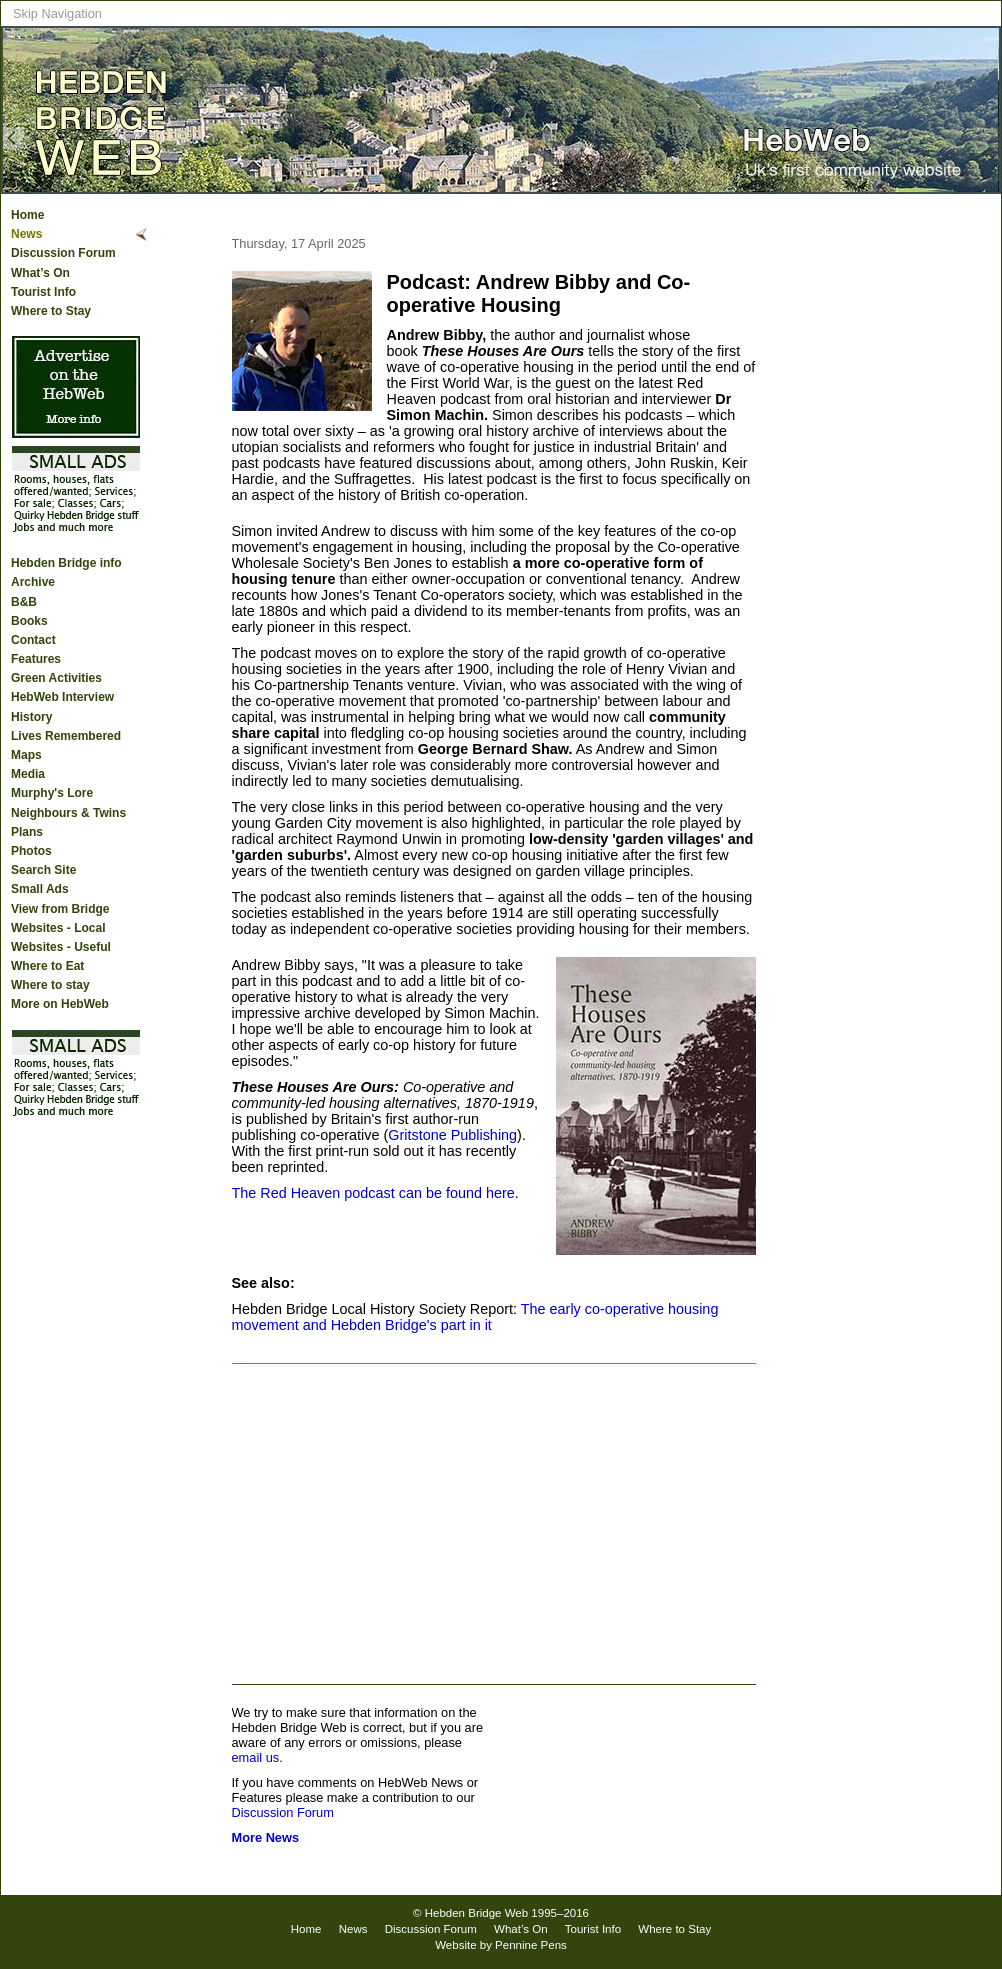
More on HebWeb (60, 1004)
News (26, 234)
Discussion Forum (63, 253)
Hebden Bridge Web (477, 1913)
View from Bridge (60, 909)
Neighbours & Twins (68, 813)
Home (27, 215)
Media (28, 774)
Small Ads (40, 889)
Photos (31, 851)
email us (256, 1757)
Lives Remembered (66, 736)
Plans (27, 832)
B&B (24, 602)
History (31, 717)
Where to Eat (47, 966)
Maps (26, 755)
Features (36, 659)
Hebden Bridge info (66, 563)
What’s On (40, 273)
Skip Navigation (57, 13)
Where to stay (50, 985)
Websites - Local (58, 928)
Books (29, 621)
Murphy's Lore (52, 793)
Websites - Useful (61, 947)
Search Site (43, 870)
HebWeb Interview (62, 697)
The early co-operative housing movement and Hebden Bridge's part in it (475, 1317)
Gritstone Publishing (452, 1135)
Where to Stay (51, 311)
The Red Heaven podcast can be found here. (375, 1193)
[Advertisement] (494, 1524)
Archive (33, 582)
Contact (33, 640)
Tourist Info (43, 292)
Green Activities (56, 678)
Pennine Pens (531, 1945)
